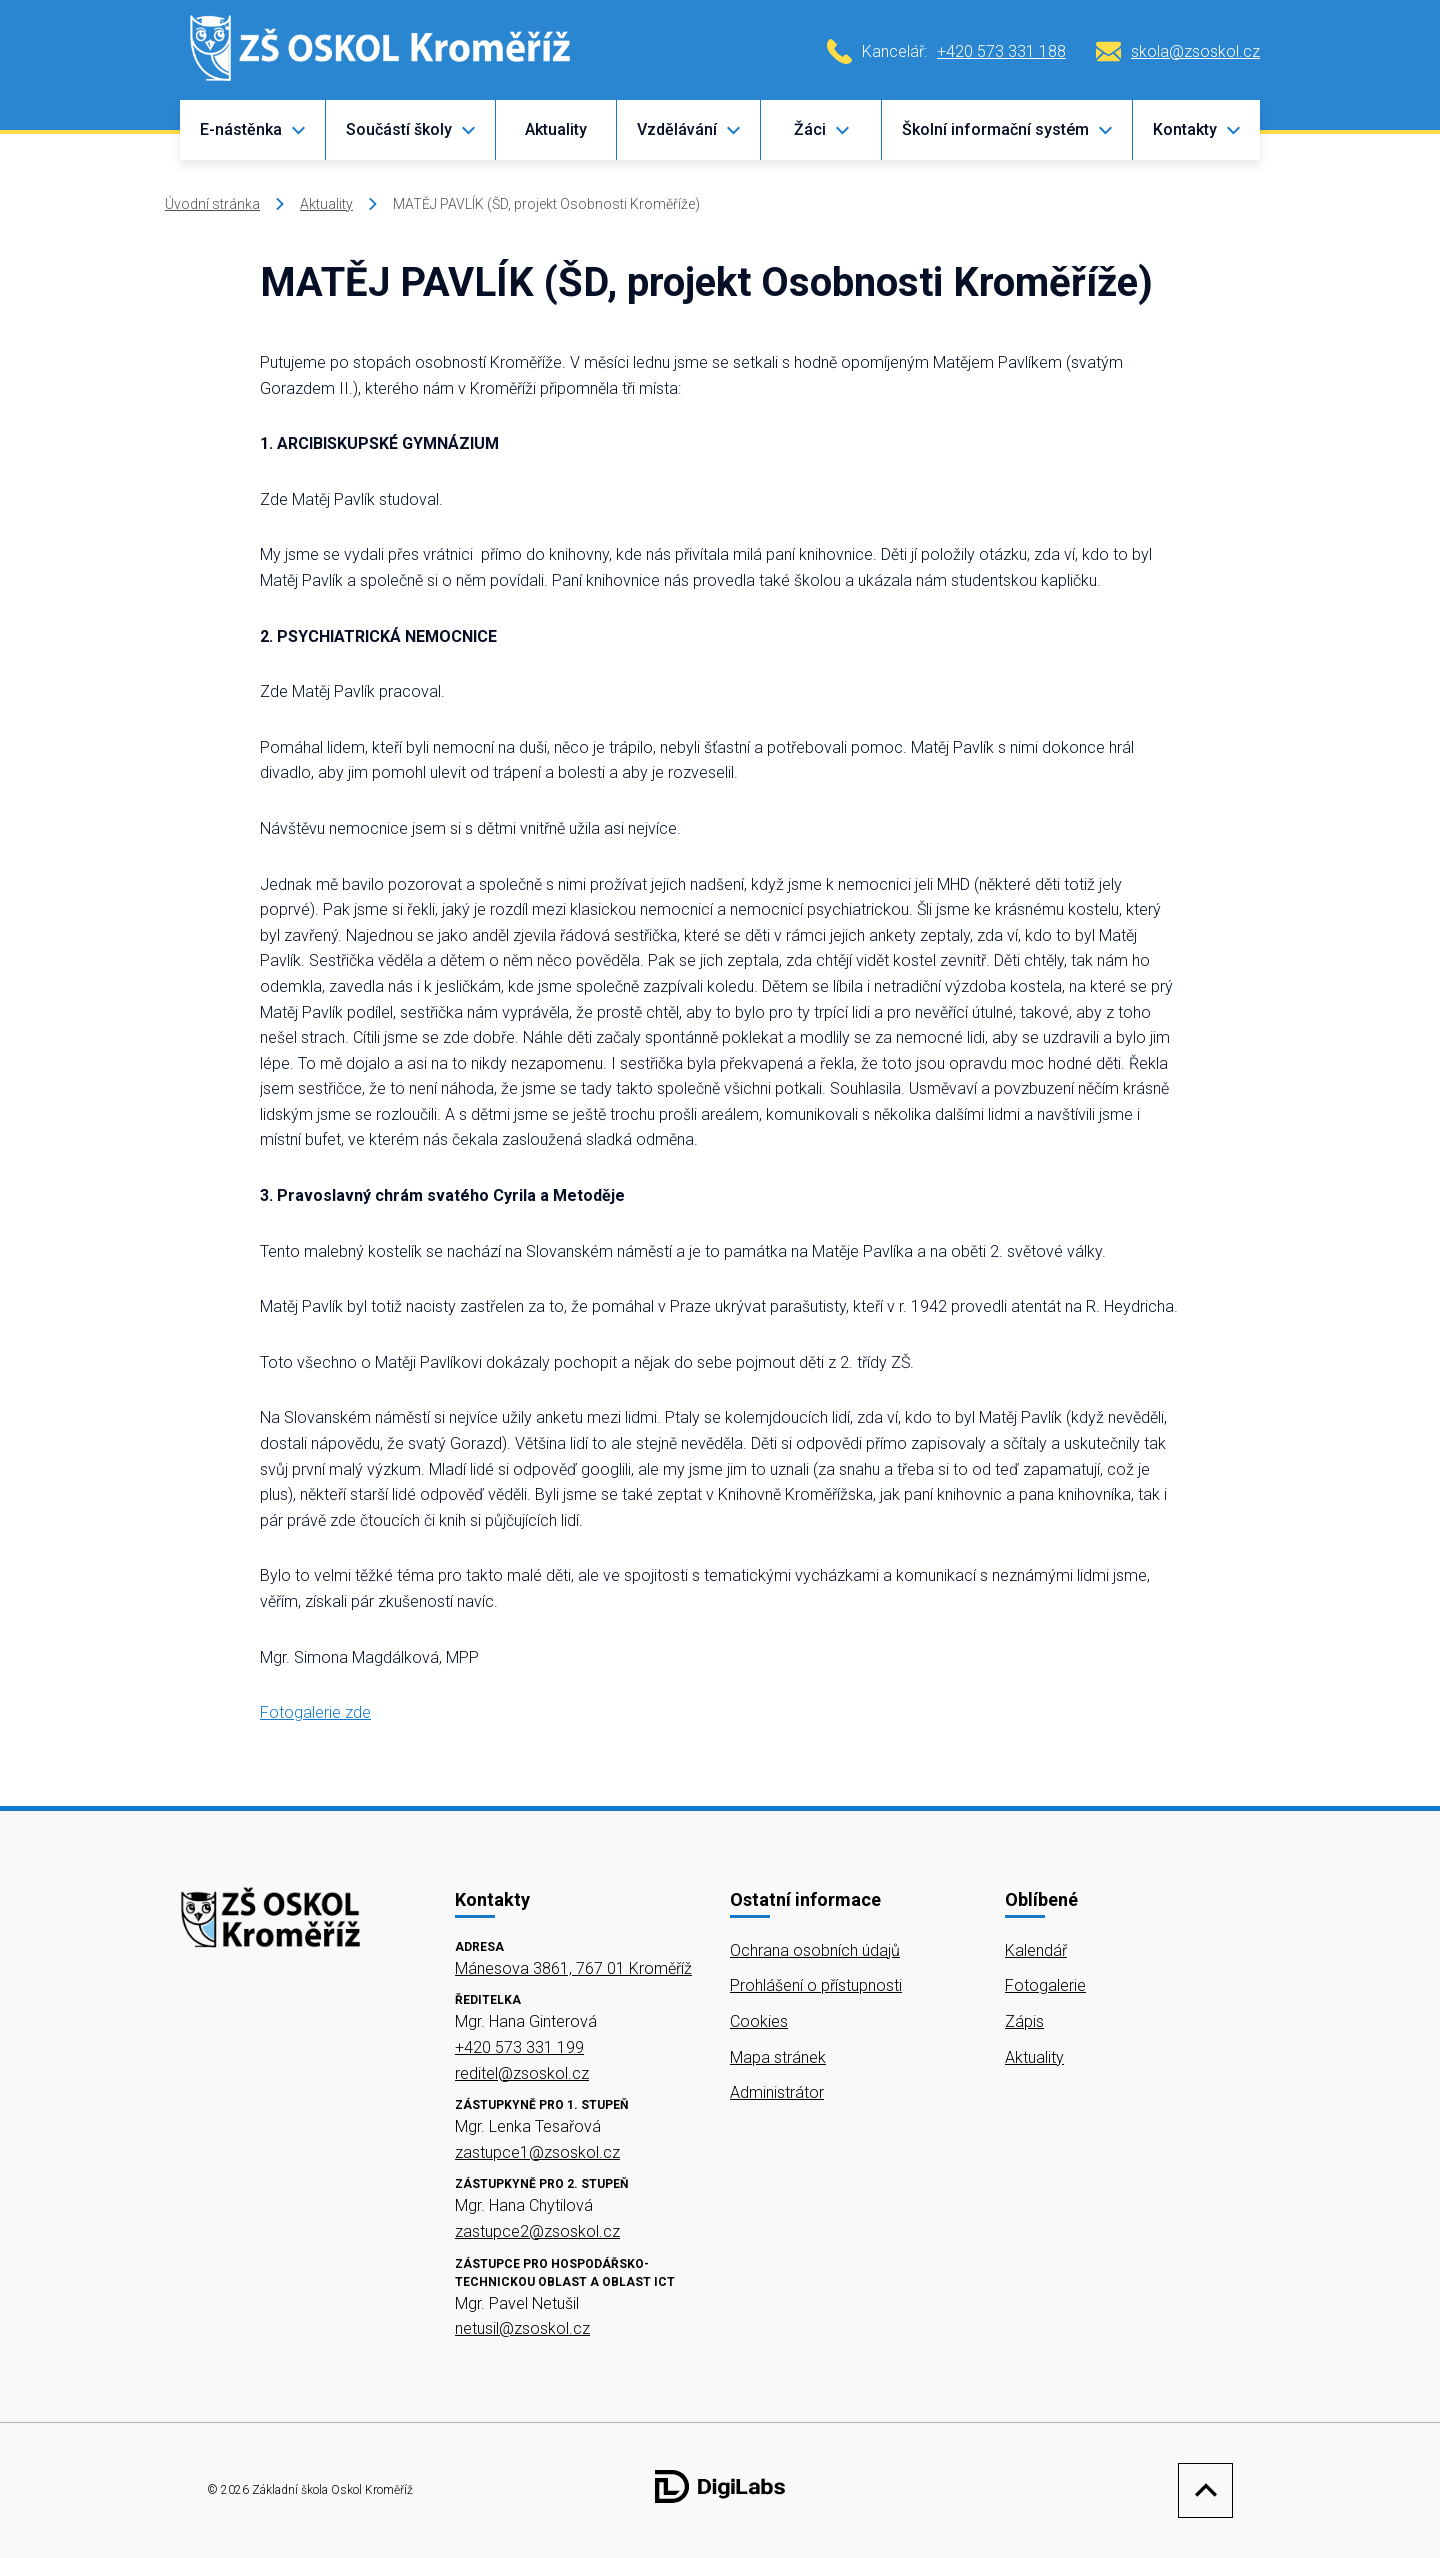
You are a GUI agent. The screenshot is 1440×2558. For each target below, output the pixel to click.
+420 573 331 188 (1001, 51)
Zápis (1024, 2021)
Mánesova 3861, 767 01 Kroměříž (573, 1968)
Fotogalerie (1045, 1985)
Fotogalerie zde (315, 1712)
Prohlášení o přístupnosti (816, 1985)
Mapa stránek (778, 2057)
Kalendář (1036, 1950)
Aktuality (556, 129)
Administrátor (777, 2092)
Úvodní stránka (212, 204)
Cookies (759, 2021)
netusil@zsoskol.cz (522, 2328)
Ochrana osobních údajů (815, 1950)
